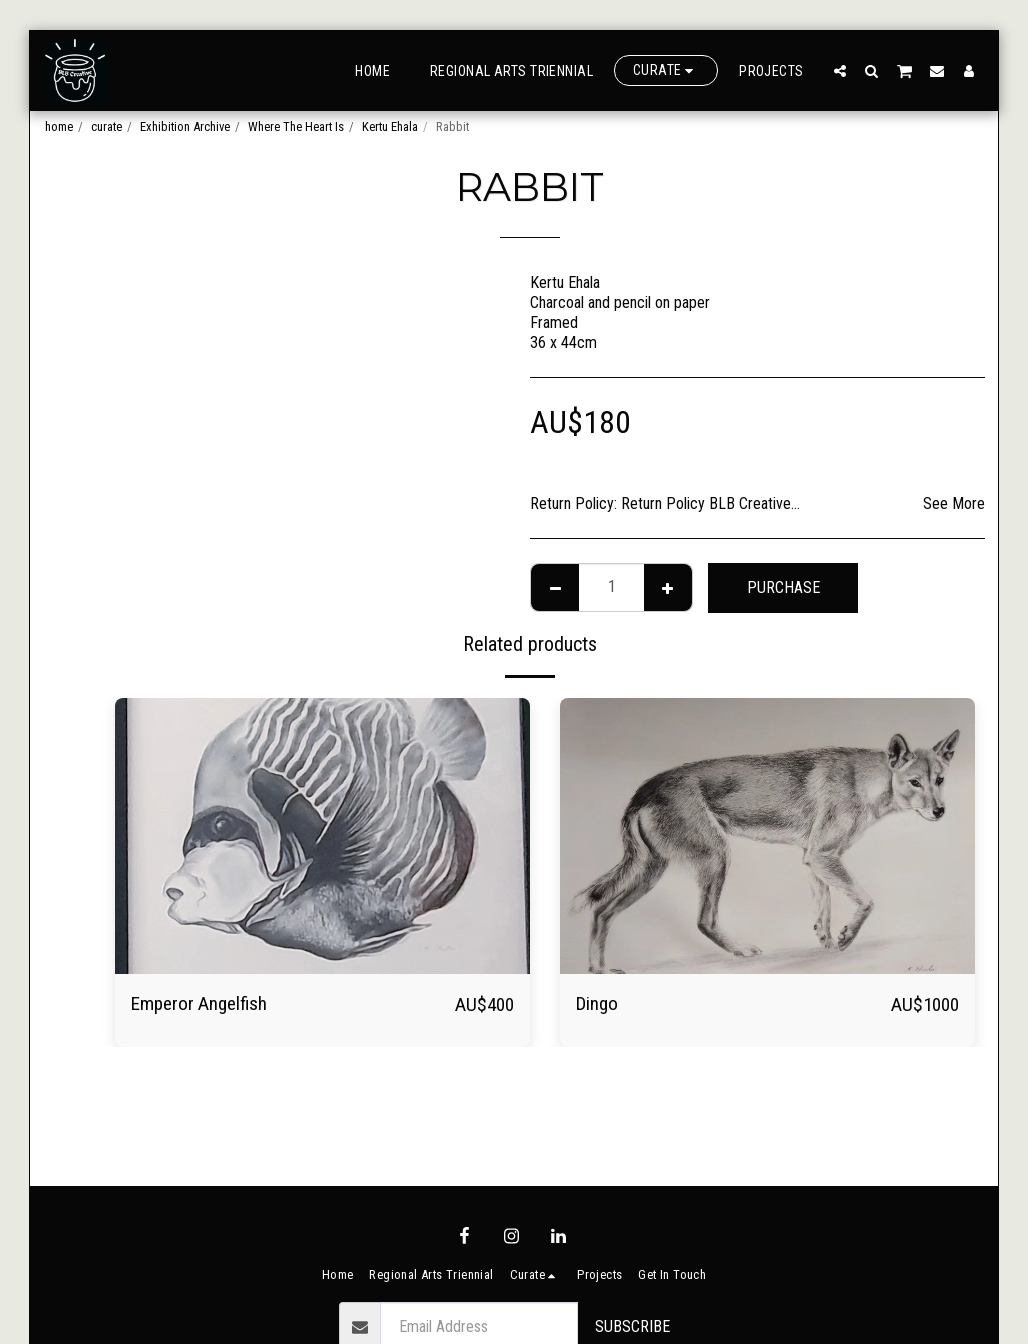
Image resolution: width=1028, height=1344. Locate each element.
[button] (840, 70)
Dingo (597, 1003)
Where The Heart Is (296, 126)
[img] (322, 836)
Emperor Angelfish (199, 1003)
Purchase (783, 587)
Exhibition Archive (185, 126)
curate (106, 126)
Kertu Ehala (390, 126)
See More (954, 503)
